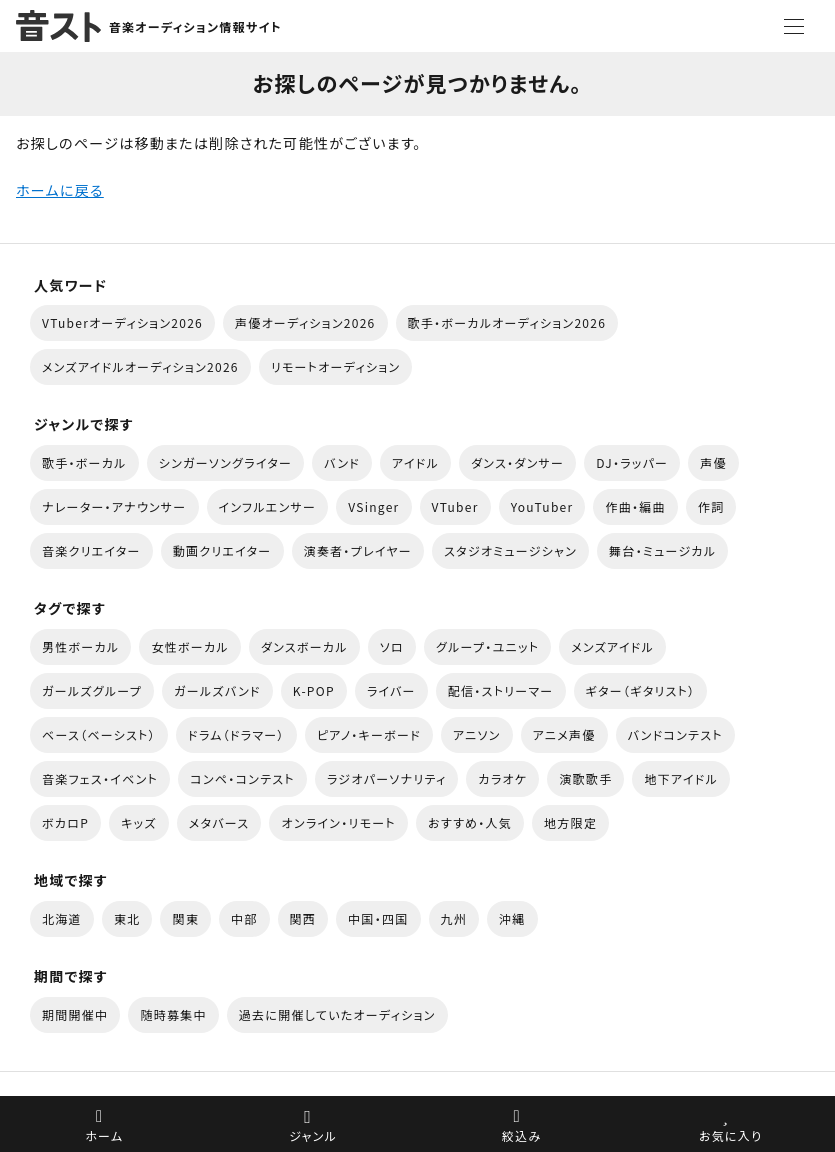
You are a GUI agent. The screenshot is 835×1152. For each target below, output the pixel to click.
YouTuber (542, 506)
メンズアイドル (612, 646)
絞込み (522, 1135)
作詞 (711, 506)
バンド (342, 462)
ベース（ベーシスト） (99, 734)
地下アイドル (681, 778)
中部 (244, 918)
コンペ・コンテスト (242, 778)
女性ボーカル (189, 646)
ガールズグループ (92, 690)
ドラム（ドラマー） (236, 734)
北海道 (62, 918)
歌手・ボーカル (84, 462)
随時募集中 (173, 1014)
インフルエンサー (268, 506)
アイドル (415, 462)
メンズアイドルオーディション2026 (140, 366)
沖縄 (512, 918)
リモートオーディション (336, 366)
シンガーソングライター (225, 462)
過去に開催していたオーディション (337, 1014)
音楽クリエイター (91, 550)
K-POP (314, 690)
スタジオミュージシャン (510, 550)
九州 (454, 918)
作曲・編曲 (635, 506)
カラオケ (502, 778)
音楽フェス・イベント (100, 778)
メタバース (219, 822)
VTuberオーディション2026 (122, 322)
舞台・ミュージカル (662, 550)
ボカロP (65, 822)
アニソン (477, 734)
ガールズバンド (217, 690)
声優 (713, 462)
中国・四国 (378, 918)
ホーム (104, 1135)
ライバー (391, 690)
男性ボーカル (80, 646)
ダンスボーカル (304, 646)
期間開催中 (75, 1014)
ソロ (392, 646)
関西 (303, 918)
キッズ (139, 822)
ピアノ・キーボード (369, 734)
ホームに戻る (60, 190)
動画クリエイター (222, 550)
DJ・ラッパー (632, 462)
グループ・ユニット (487, 646)
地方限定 (570, 822)
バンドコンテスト (675, 734)
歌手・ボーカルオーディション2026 (507, 322)
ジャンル (313, 1135)
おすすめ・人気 (470, 822)
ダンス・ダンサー (517, 462)
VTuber (455, 506)
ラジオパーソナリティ (387, 778)
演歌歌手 (585, 778)
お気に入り (730, 1135)
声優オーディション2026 (305, 322)
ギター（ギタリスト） (641, 690)
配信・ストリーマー (501, 690)
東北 (127, 918)
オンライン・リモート (338, 822)
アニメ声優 (564, 734)
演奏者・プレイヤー (358, 550)
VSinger (373, 506)
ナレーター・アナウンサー (114, 506)
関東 (185, 918)
